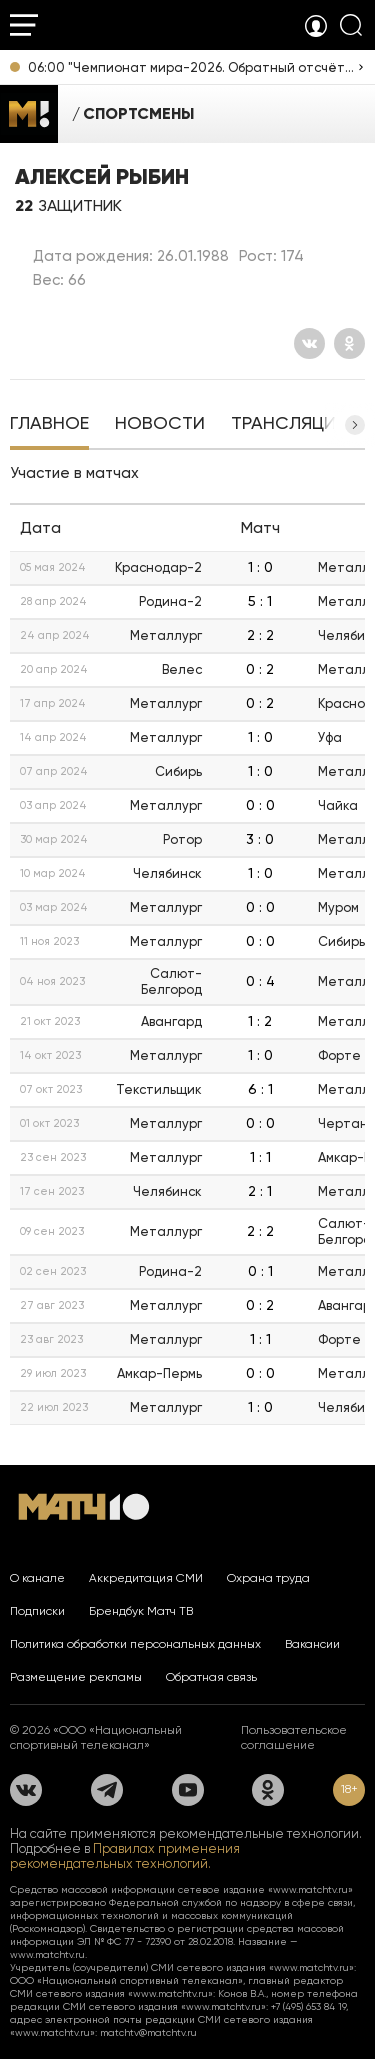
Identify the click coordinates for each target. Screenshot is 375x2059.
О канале (37, 1578)
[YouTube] (188, 1790)
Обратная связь (211, 1677)
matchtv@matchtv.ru (148, 2032)
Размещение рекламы (76, 1677)
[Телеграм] (107, 1790)
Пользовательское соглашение (294, 1737)
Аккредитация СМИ (146, 1578)
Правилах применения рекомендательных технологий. (125, 1856)
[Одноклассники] (349, 343)
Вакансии (312, 1644)
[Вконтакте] (309, 343)
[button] (355, 425)
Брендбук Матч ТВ (141, 1611)
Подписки (37, 1611)
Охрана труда (268, 1578)
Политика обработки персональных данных (135, 1644)
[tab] (49, 425)
